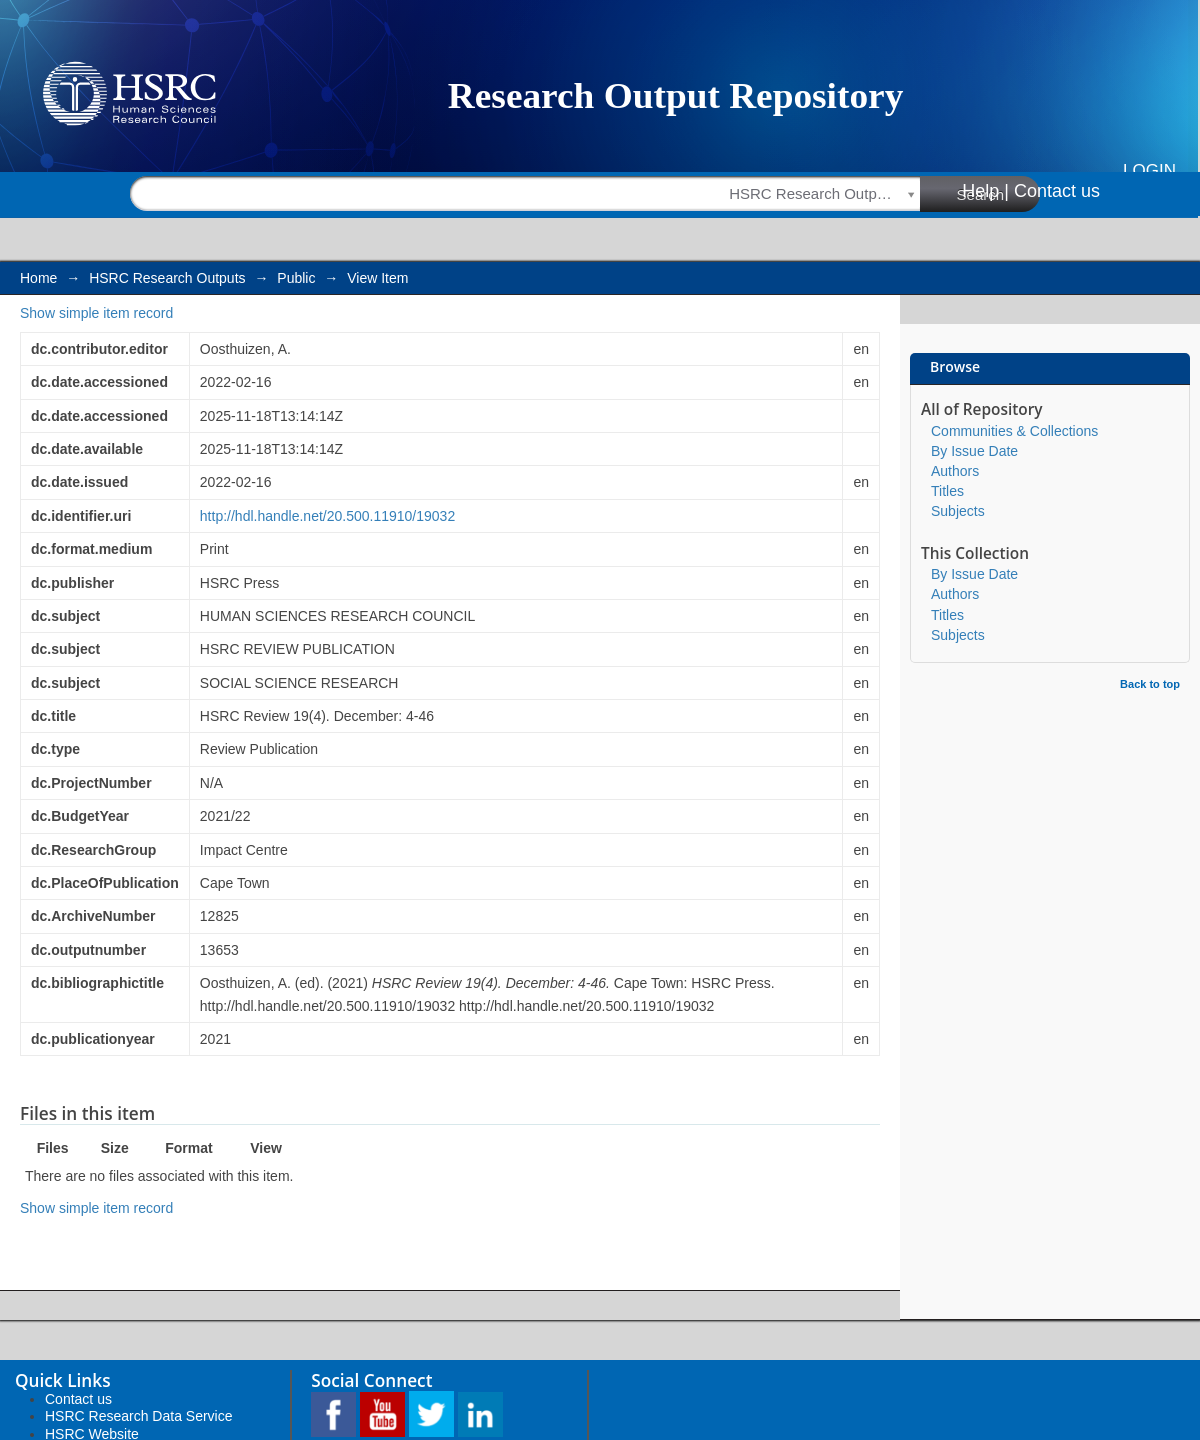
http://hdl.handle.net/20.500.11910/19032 (327, 516)
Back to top (1150, 684)
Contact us (1057, 191)
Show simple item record (96, 313)
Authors (955, 471)
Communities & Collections (1014, 431)
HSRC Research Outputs (167, 278)
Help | (985, 191)
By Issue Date (974, 451)
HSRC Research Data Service (139, 1416)
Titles (947, 491)
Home (38, 278)
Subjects (958, 511)
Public (296, 278)
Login (1149, 170)
